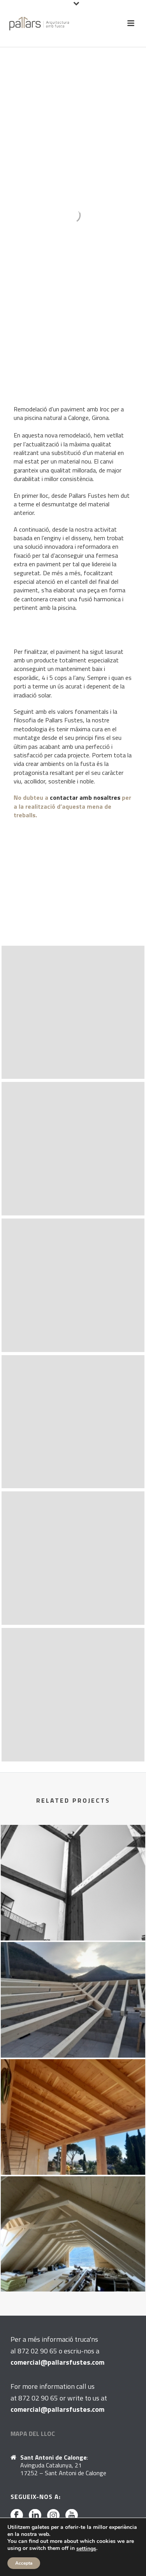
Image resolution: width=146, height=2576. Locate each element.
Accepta (23, 2563)
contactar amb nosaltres (86, 797)
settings (86, 2548)
